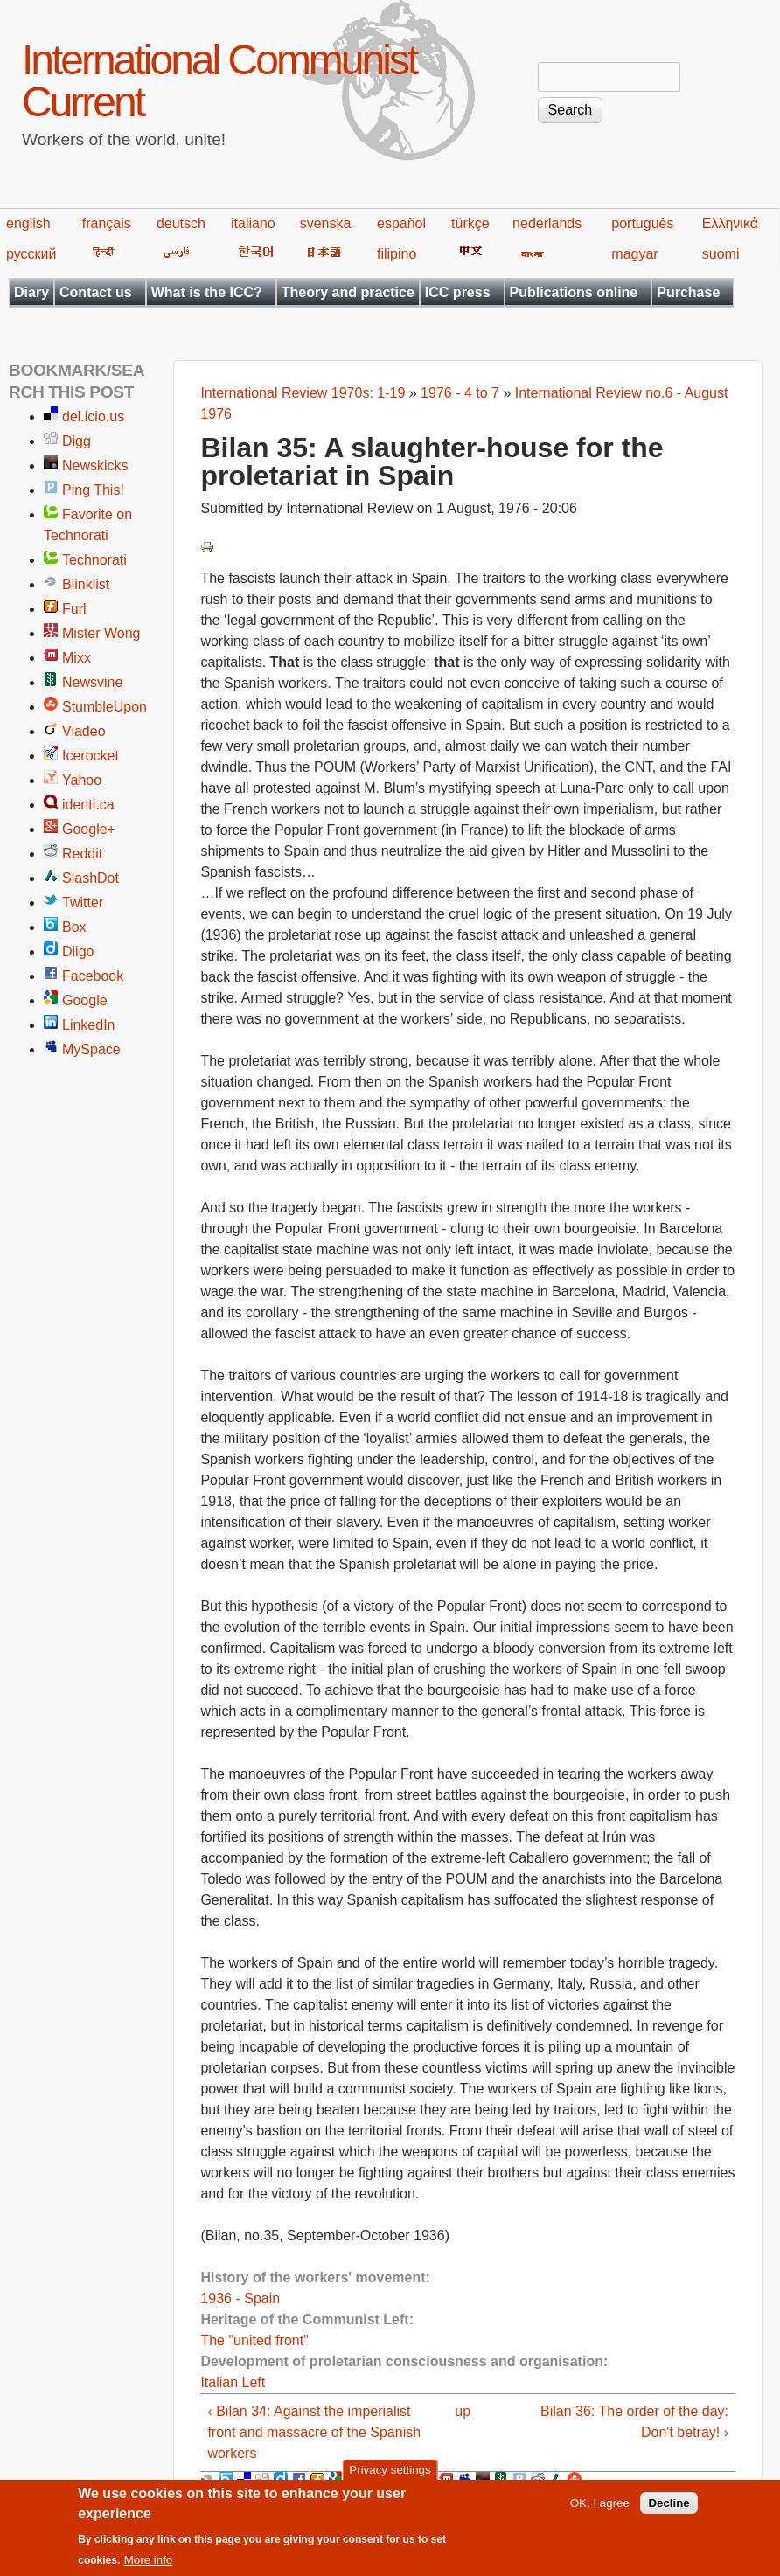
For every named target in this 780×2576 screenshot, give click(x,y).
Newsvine (92, 682)
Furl (74, 608)
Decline (668, 2512)
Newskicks (95, 465)
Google (85, 1000)
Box (74, 927)
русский (31, 253)
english (28, 223)
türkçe (470, 223)
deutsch (181, 223)
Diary (31, 292)
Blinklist (85, 584)
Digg (76, 441)
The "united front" (254, 2340)
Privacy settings (389, 2479)
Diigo (78, 951)
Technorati (94, 559)
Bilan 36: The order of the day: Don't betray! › (634, 2422)
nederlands (547, 223)
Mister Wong (101, 633)
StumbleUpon (104, 706)
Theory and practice (348, 292)
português (642, 223)
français (106, 223)
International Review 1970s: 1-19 (302, 392)
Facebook (92, 976)
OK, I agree (600, 2512)
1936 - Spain (240, 2298)
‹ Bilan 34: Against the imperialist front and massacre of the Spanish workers (314, 2432)
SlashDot (90, 878)
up (462, 2411)
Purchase (688, 292)
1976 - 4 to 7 (460, 392)
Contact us (95, 292)
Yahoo (81, 780)
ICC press (458, 292)
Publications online (574, 292)
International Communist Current (219, 81)
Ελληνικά (730, 223)
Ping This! (93, 490)
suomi (721, 253)
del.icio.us (93, 416)
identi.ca (88, 804)
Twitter (82, 902)
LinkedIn (88, 1024)
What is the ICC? (206, 292)
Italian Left (232, 2382)
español (401, 223)
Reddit (82, 853)
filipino (396, 253)
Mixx (76, 657)
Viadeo (84, 731)
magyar (634, 253)
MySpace (91, 1049)
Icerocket (90, 755)
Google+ (88, 829)
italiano (253, 223)
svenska (326, 223)
